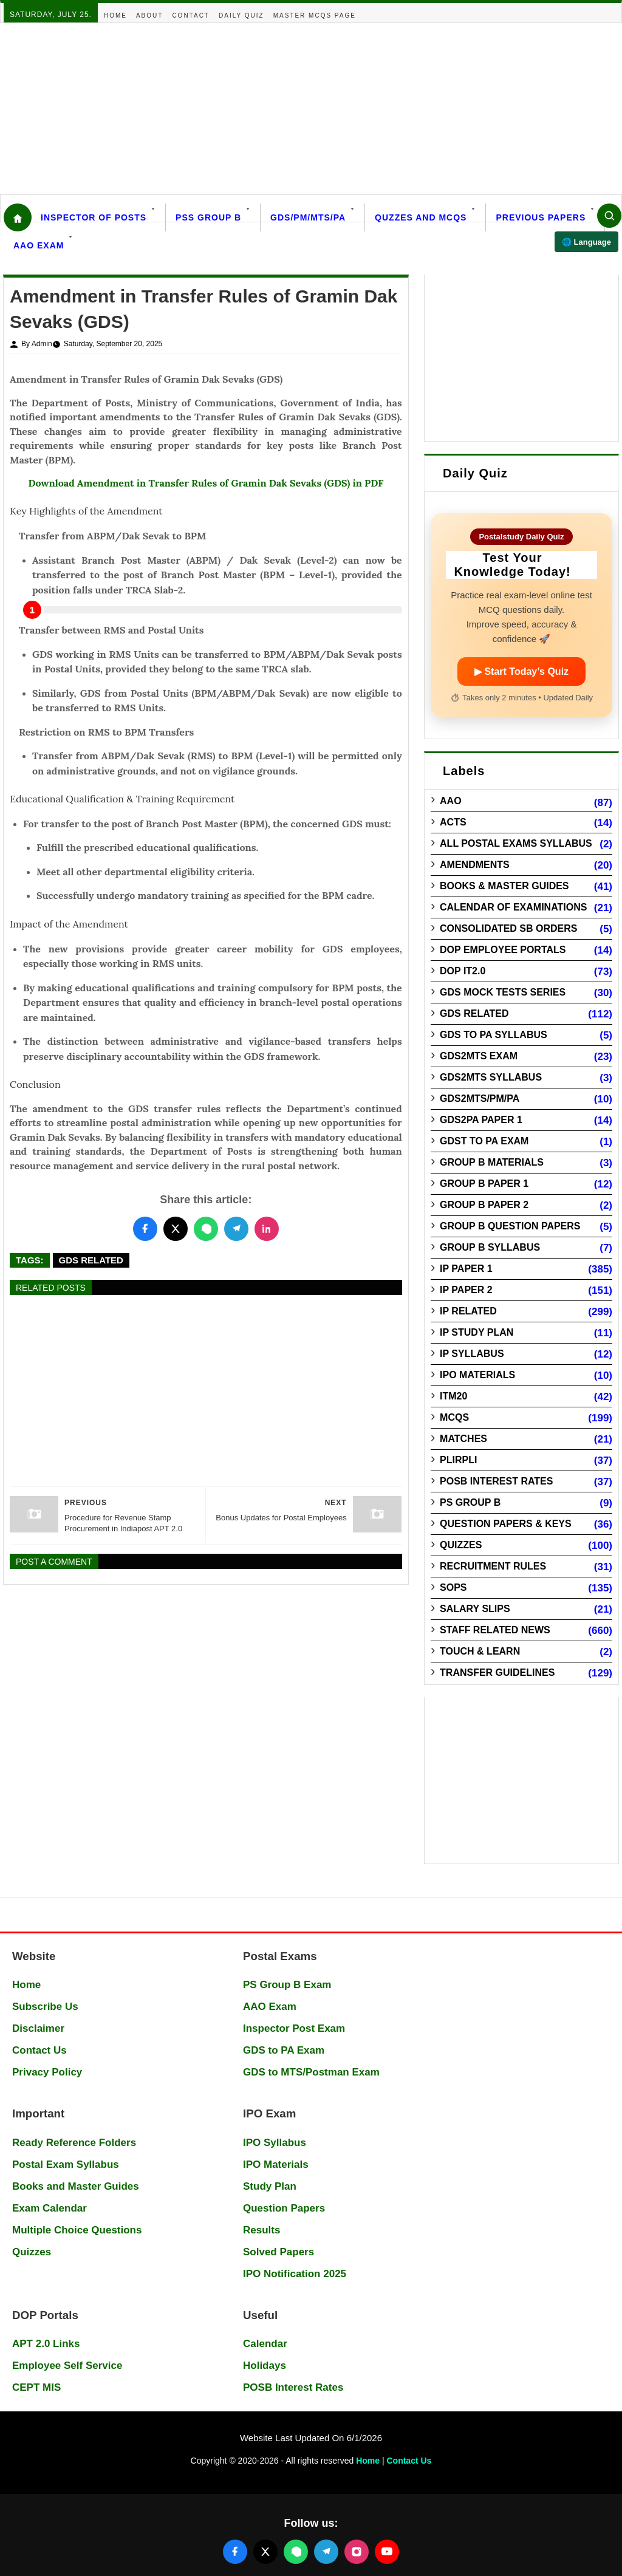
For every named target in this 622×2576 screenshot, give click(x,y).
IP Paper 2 (466, 1290)
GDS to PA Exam (283, 2050)
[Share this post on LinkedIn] (267, 1229)
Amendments (475, 864)
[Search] (609, 215)
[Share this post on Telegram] (236, 1229)
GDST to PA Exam (484, 1141)
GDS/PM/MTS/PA (308, 217)
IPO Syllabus (274, 2142)
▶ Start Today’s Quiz (521, 671)
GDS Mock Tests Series (503, 992)
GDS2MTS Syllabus (491, 1077)
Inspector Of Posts (93, 217)
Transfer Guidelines (497, 1672)
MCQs (454, 1417)
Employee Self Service (67, 2365)
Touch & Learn (480, 1651)
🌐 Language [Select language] (586, 242)
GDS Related (91, 1260)
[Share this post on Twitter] (175, 1229)
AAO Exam (38, 245)
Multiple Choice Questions (77, 2230)
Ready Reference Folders (74, 2142)
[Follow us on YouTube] (387, 2552)
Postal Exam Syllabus (65, 2164)
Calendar (265, 2343)
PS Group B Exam (287, 1984)
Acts (453, 822)
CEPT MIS (36, 2387)
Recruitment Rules (493, 1566)
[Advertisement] (311, 109)
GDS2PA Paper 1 (481, 1120)
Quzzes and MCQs (420, 217)
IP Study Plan (476, 1332)
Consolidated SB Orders (508, 928)
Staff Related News (495, 1630)
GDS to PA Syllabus (493, 1035)
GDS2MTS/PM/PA (479, 1098)
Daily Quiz (241, 15)
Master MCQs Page (314, 15)
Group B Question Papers (510, 1226)
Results (261, 2230)
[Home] (18, 217)
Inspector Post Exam (294, 2028)
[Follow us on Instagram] (356, 2552)
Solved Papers (278, 2252)
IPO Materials (477, 1375)
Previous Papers (541, 217)
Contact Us (39, 2050)
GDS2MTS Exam (479, 1056)
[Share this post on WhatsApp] (206, 1229)
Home (115, 15)
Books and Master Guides (75, 2186)
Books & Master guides (504, 886)
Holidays (264, 2365)
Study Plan (269, 2186)
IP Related (468, 1311)
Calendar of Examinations (513, 907)
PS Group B (470, 1502)
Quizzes (461, 1545)
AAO (451, 801)
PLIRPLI (458, 1460)
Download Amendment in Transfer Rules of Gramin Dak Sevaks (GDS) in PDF (205, 483)
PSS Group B (208, 217)
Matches (463, 1438)
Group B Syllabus (490, 1247)
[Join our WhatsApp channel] (296, 2552)
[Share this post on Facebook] (145, 1229)
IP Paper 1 (466, 1268)
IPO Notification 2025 (294, 2274)
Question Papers (284, 2208)
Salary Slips (475, 1609)
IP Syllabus (472, 1353)
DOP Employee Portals (503, 950)
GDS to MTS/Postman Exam (311, 2072)
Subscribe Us (45, 2006)
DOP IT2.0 (462, 971)
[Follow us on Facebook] (235, 2552)
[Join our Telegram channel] (326, 2552)
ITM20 (453, 1396)
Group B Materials (492, 1162)
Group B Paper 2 (484, 1205)
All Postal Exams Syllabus (516, 843)
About (149, 15)
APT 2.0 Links (46, 2343)
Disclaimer (38, 2028)
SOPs (453, 1587)
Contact (191, 15)
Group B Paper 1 (484, 1183)
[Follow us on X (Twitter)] (265, 2552)
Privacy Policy (47, 2072)
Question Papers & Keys (506, 1524)
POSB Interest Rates (496, 1481)
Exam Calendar (49, 2208)
